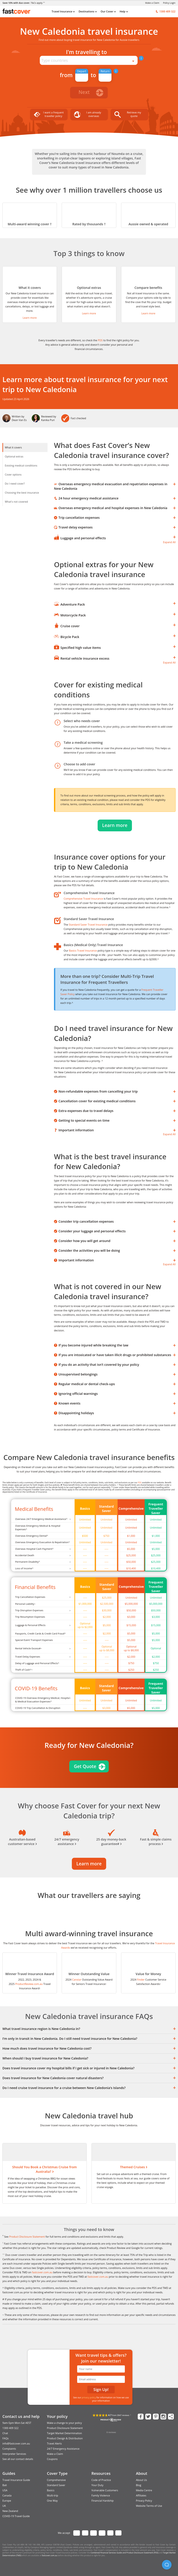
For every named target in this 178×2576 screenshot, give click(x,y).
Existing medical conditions (21, 465)
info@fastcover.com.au (16, 2443)
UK (4, 2506)
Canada (6, 2495)
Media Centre (144, 2490)
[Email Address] (101, 2379)
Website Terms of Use (149, 2506)
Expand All (169, 542)
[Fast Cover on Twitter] (148, 2416)
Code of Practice (101, 2480)
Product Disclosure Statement (27, 2236)
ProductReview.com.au (29, 1984)
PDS (140, 1482)
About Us (141, 2480)
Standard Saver (56, 2485)
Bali (4, 2485)
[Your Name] (101, 2369)
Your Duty (97, 2485)
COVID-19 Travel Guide (16, 2516)
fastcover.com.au (42, 2272)
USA (4, 2490)
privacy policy (89, 2397)
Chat (5, 2433)
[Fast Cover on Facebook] (141, 2416)
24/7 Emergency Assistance (63, 2448)
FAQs (5, 2438)
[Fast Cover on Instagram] (163, 2416)
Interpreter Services (14, 2454)
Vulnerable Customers (104, 2490)
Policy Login (169, 2)
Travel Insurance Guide (16, 2480)
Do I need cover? (15, 483)
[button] (167, 2565)
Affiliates (141, 2495)
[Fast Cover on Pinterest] (156, 2416)
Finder (140, 1979)
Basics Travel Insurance (83, 950)
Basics (50, 2490)
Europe (6, 2500)
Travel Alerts (54, 2443)
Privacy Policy (144, 2500)
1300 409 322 (10, 2428)
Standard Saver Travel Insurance (88, 924)
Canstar (76, 1979)
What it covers (13, 447)
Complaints (9, 2448)
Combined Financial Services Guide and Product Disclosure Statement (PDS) (125, 2552)
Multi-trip (52, 2495)
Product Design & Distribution (65, 2438)
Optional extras (14, 456)
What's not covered (16, 501)
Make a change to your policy (64, 2423)
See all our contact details (17, 2459)
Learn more (30, 317)
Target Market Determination (64, 2433)
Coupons (52, 2459)
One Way (52, 2500)
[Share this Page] (171, 2416)
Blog (138, 2485)
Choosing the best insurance (22, 492)
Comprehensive (56, 2480)
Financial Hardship (102, 2500)
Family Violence (100, 2495)
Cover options (13, 474)
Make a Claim (152, 2)
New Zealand (10, 2511)
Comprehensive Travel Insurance (83, 898)
